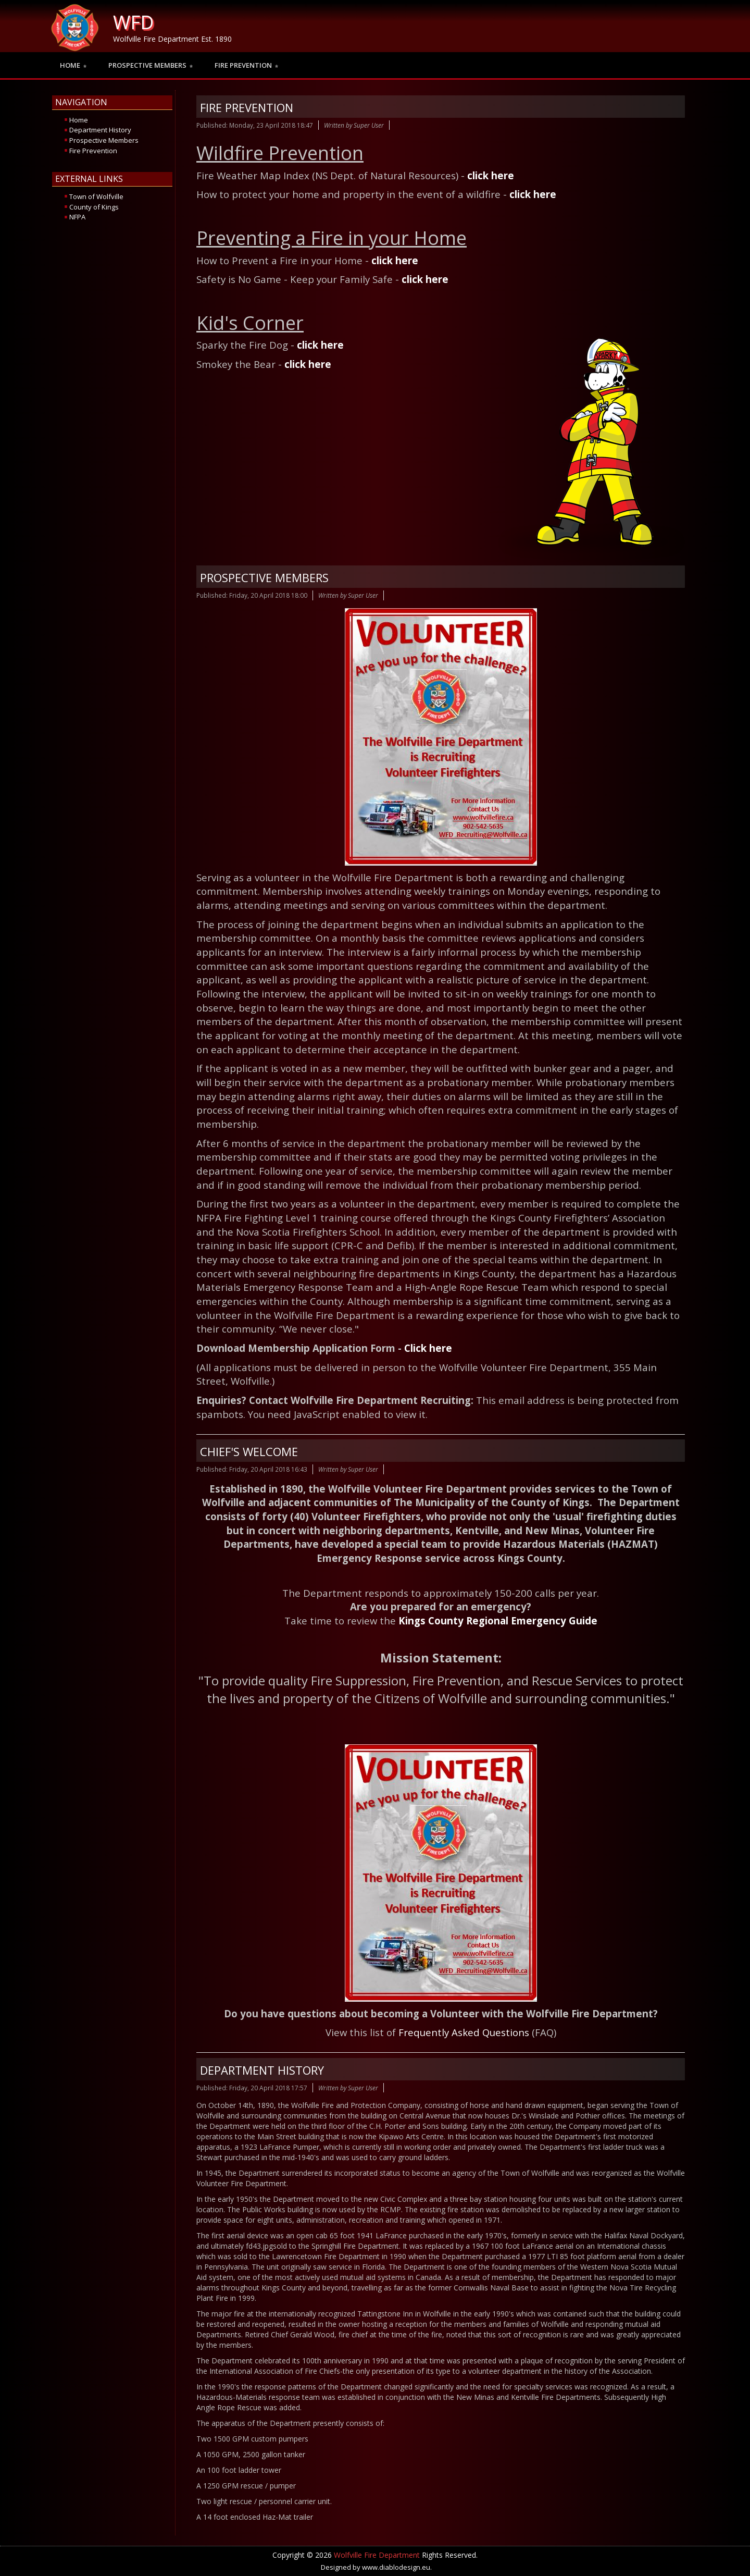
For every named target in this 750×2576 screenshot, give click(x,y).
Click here (428, 1347)
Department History (262, 2070)
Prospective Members (264, 577)
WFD (133, 22)
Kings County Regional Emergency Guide (497, 1620)
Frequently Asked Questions (463, 2032)
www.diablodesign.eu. (397, 2567)
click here (490, 175)
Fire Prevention (246, 107)
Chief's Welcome (249, 1451)
